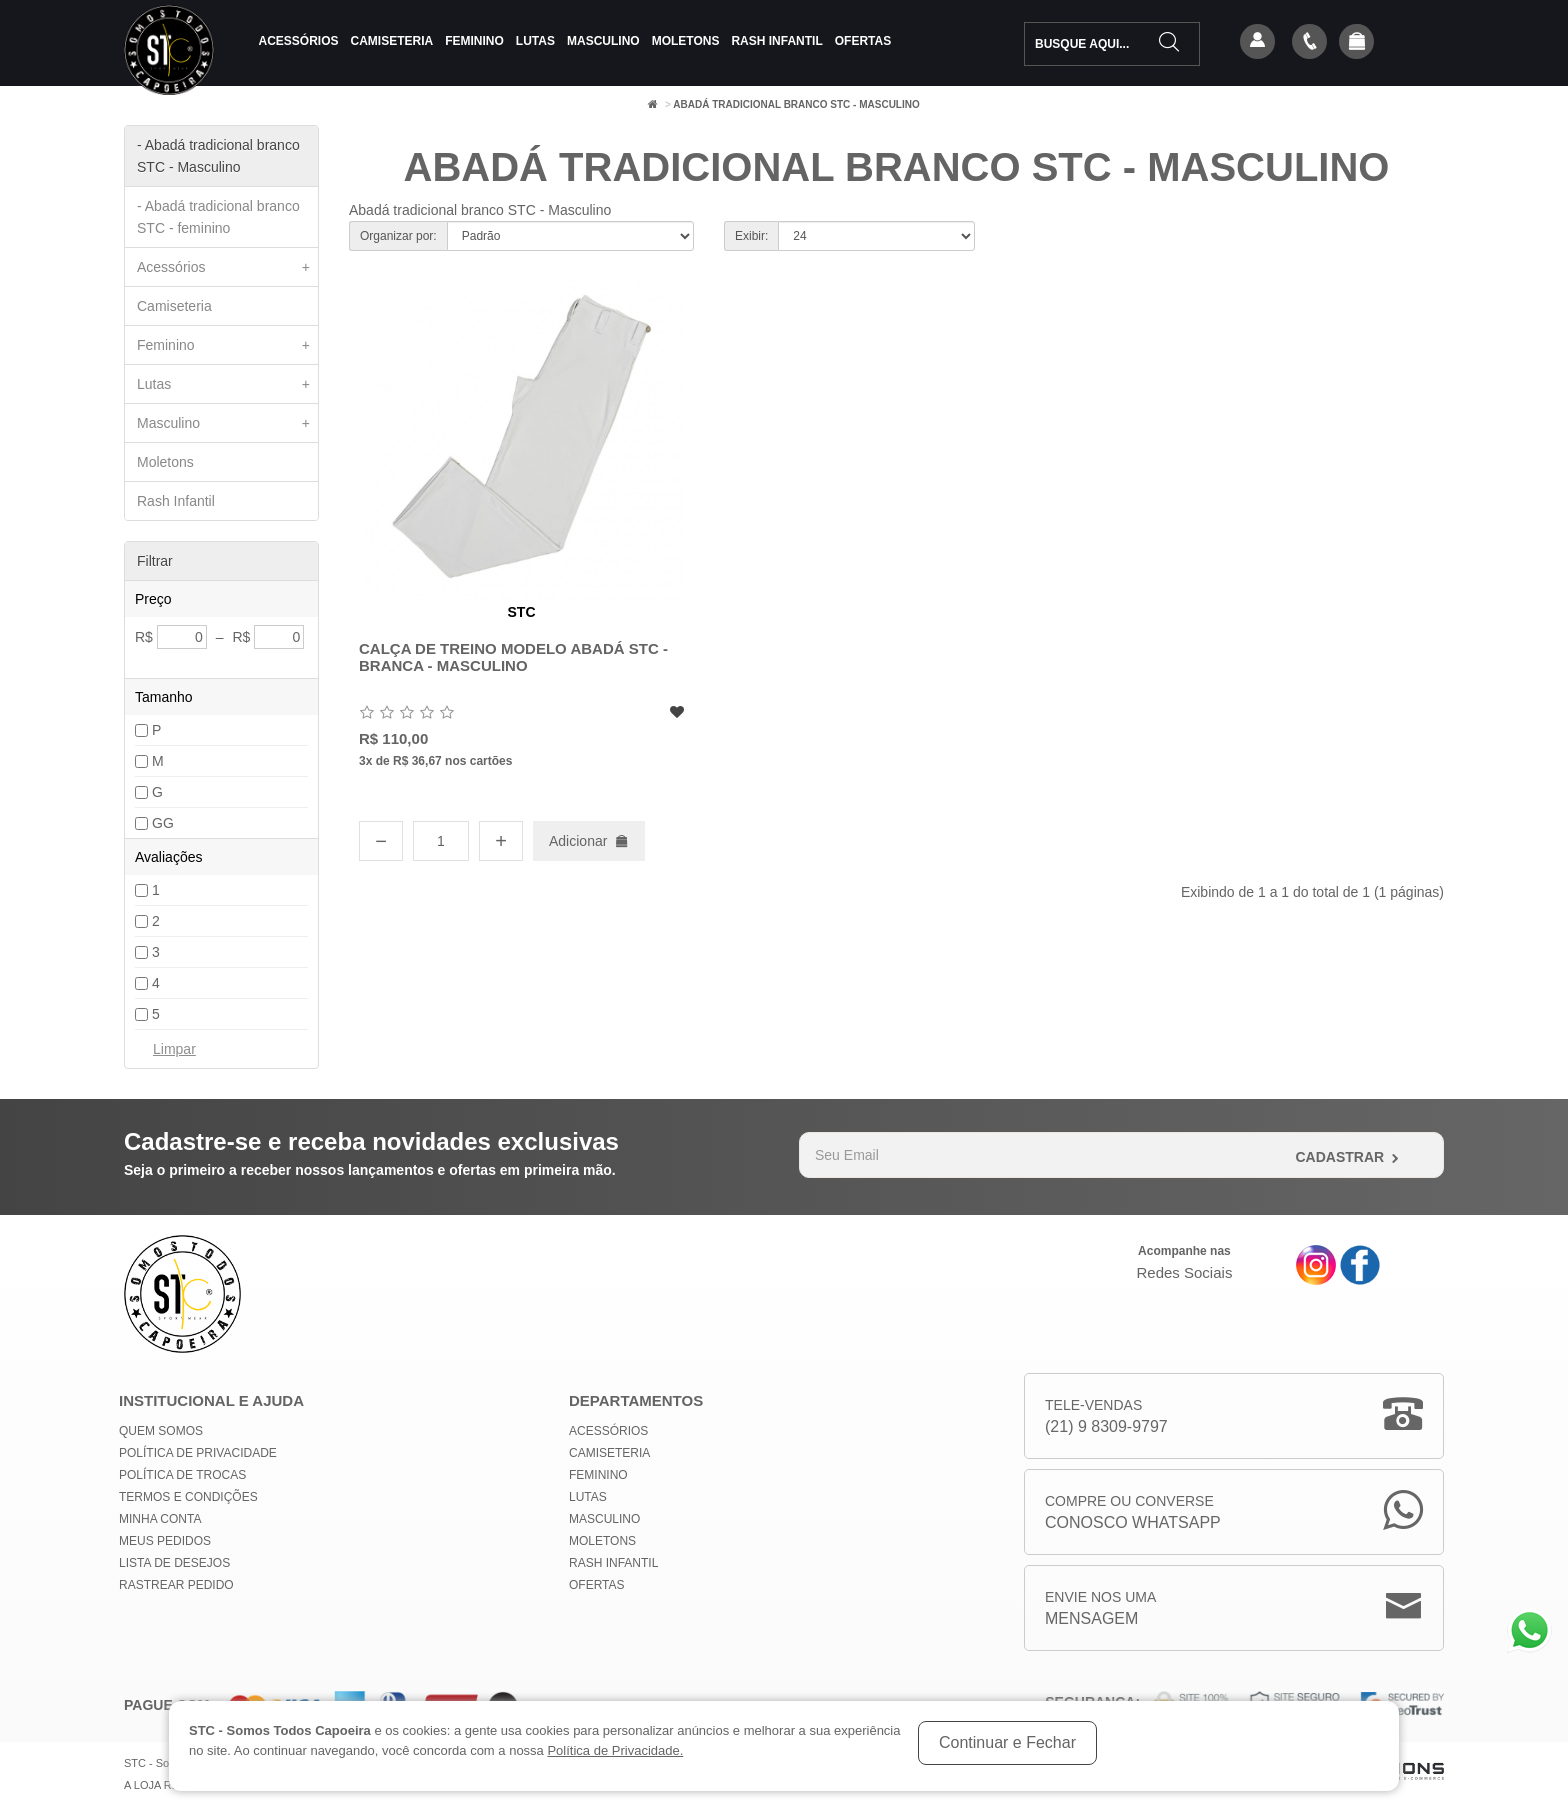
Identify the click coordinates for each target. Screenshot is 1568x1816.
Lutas (535, 41)
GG (163, 823)
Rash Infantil (776, 41)
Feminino (474, 41)
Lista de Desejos (174, 1563)
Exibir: (751, 236)
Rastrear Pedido (176, 1585)
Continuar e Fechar (1007, 1742)
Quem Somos (161, 1431)
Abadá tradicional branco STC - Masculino (796, 104)
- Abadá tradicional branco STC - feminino (218, 217)
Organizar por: (398, 236)
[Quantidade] (441, 841)
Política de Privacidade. (615, 1750)
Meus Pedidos (165, 1541)
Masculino (603, 41)
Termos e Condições (188, 1497)
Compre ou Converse (1133, 1513)
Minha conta (160, 1519)
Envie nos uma (1100, 1609)
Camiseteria (392, 41)
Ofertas (863, 41)
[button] (1357, 43)
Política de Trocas (182, 1475)
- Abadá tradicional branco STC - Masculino (218, 156)
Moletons (686, 41)
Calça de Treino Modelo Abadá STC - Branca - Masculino (513, 657)
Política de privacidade (198, 1453)
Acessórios (299, 41)
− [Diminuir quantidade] (381, 841)
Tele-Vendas (1106, 1417)
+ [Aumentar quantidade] (501, 841)
